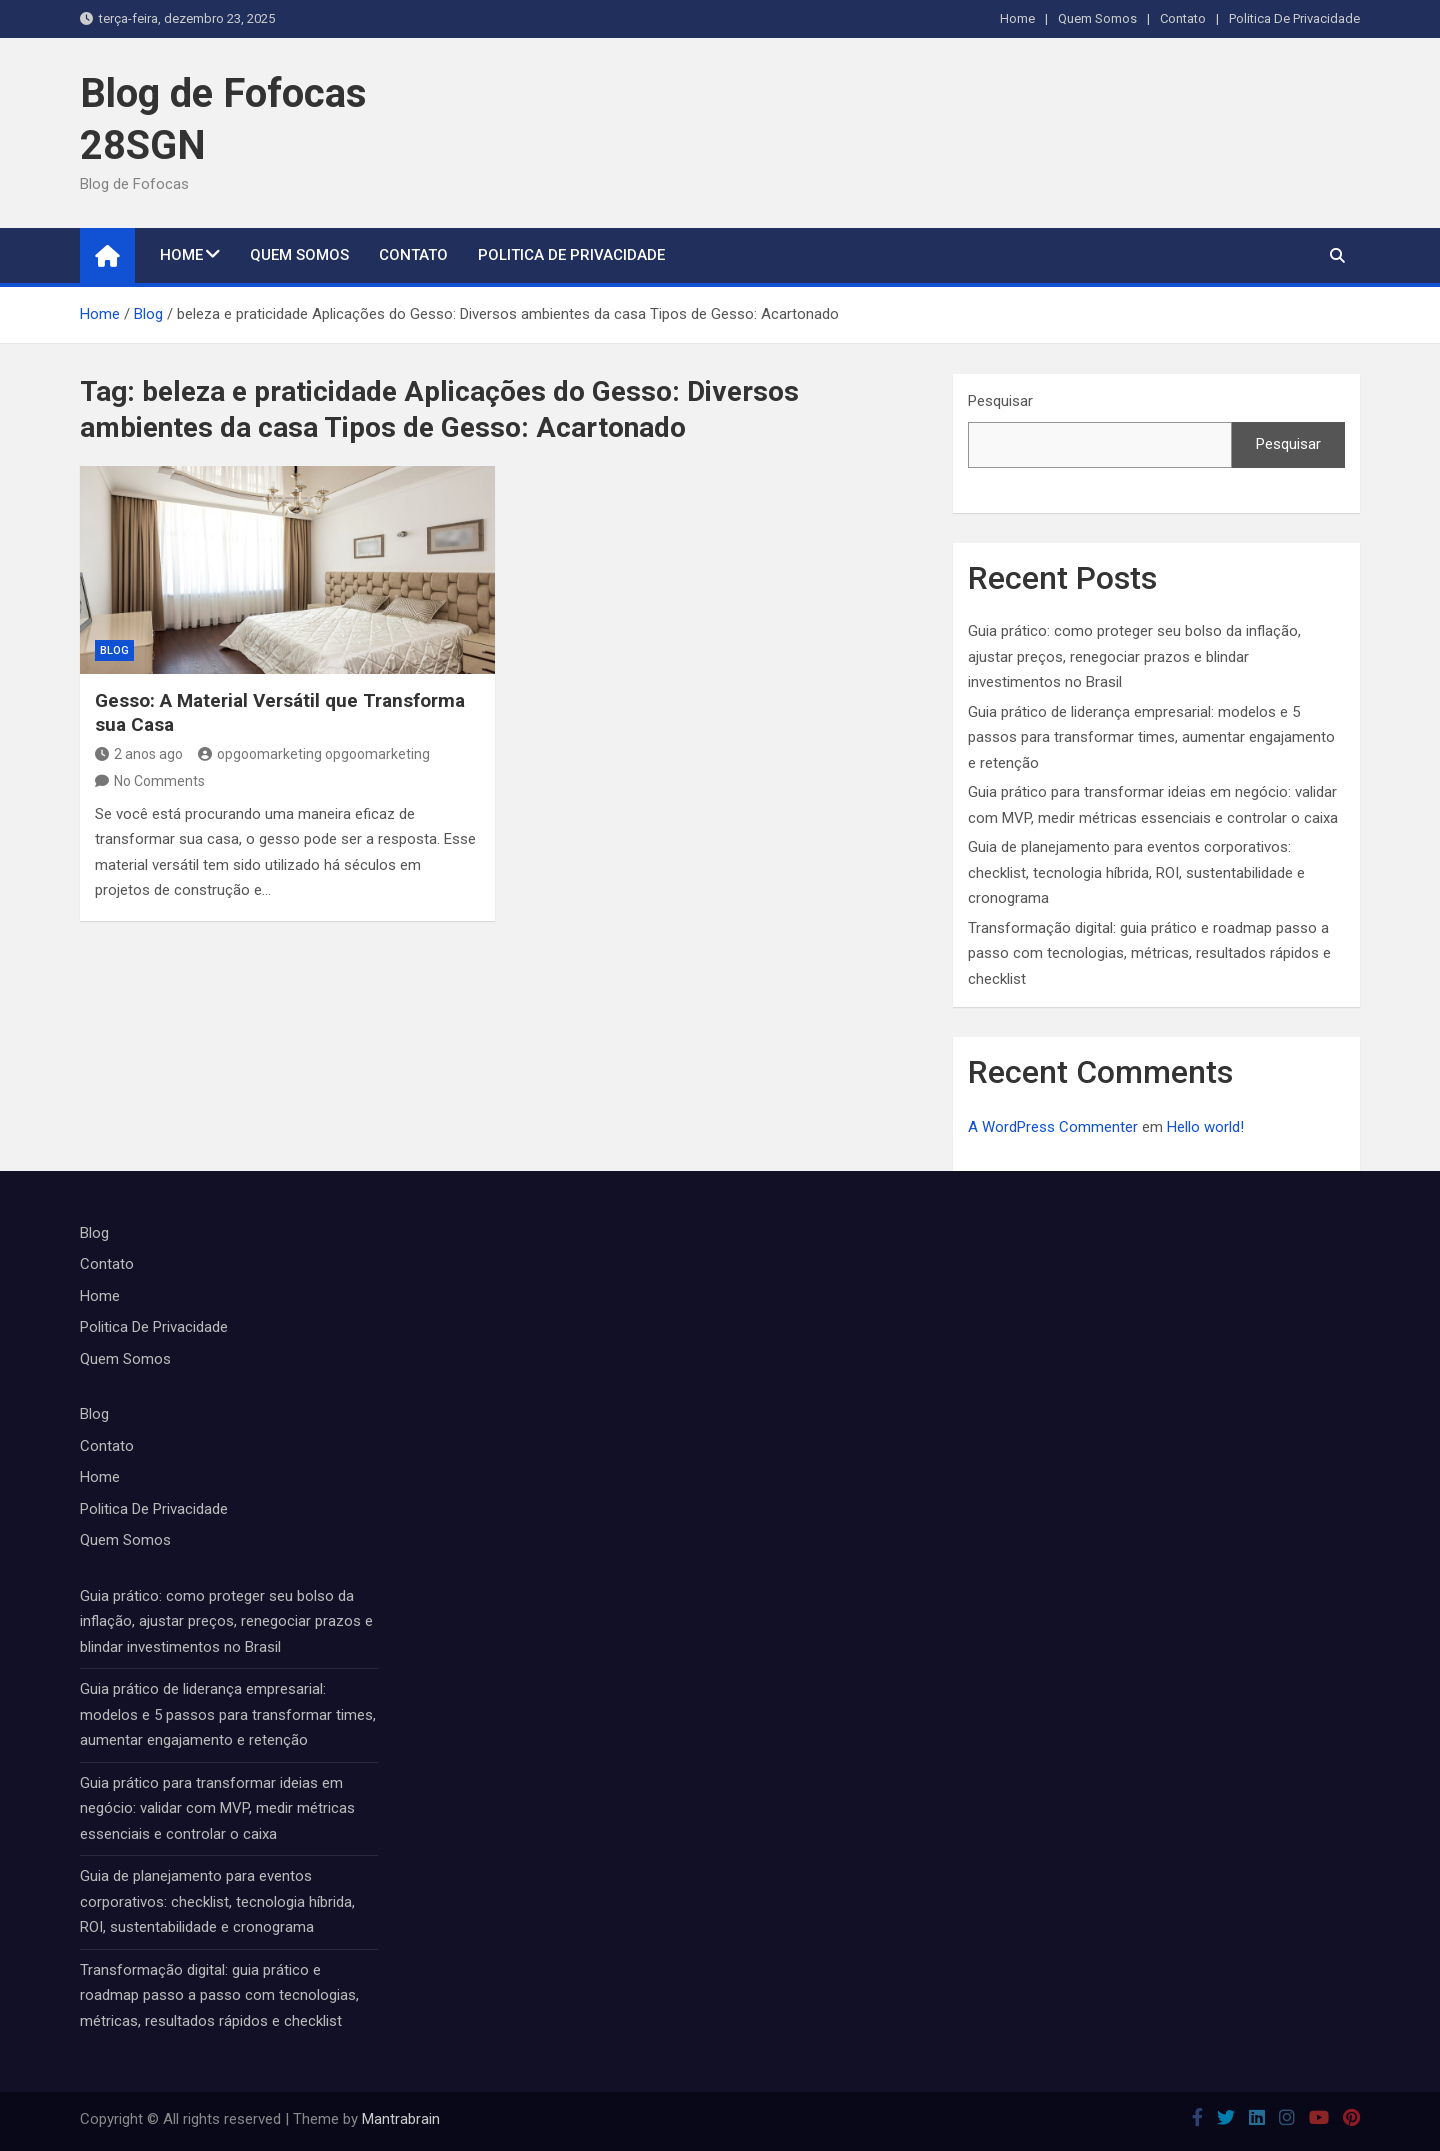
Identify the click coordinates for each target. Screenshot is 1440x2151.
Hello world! (1205, 1127)
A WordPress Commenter (1053, 1127)
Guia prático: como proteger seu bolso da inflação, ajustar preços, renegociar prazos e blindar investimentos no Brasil (1134, 656)
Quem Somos (1097, 18)
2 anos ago (139, 754)
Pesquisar (1000, 401)
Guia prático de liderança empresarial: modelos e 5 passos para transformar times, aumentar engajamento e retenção (1151, 737)
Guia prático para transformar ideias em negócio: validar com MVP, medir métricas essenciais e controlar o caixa (217, 1808)
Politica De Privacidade (1294, 18)
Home (1017, 18)
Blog (114, 650)
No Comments (159, 781)
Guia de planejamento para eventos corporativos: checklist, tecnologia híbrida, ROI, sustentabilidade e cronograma (1136, 872)
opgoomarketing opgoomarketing (314, 754)
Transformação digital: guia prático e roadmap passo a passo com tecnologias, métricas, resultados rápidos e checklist (1149, 953)
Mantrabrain (401, 2119)
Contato (1183, 18)
